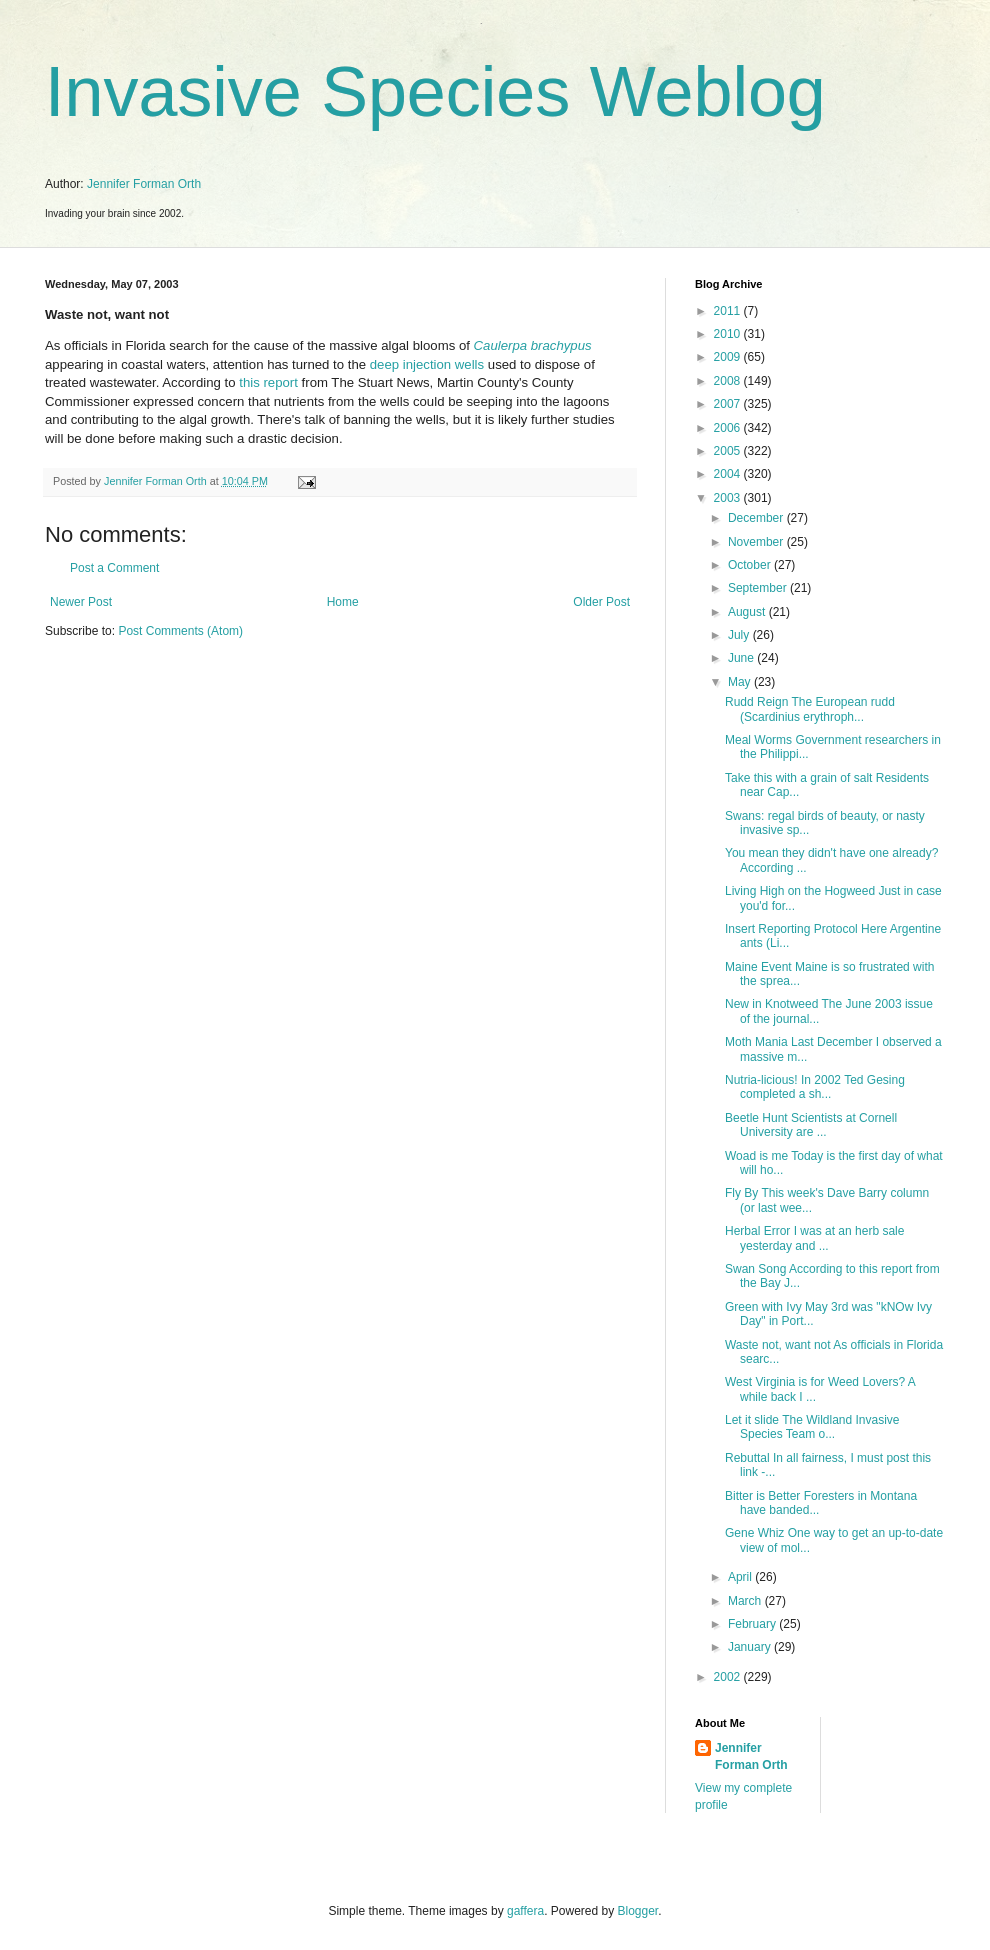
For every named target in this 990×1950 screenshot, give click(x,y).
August (748, 612)
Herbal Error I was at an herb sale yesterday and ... (814, 1238)
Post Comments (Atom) (180, 631)
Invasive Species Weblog (435, 92)
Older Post (601, 602)
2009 (729, 357)
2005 (729, 451)
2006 (729, 428)
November (757, 542)
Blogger (638, 1911)
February (753, 1624)
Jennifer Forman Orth (144, 184)
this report (268, 382)
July (740, 635)
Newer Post (81, 602)
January (751, 1647)
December (757, 518)
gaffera (525, 1911)
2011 (729, 311)
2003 (729, 498)
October (751, 565)
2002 (729, 1677)
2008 (729, 381)
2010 (729, 334)
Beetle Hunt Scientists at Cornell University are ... (811, 1125)
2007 (729, 404)
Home (343, 602)
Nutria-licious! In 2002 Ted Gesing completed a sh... (815, 1087)
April (741, 1577)
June (742, 658)
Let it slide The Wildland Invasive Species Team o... (812, 1427)
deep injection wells (427, 364)
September (759, 588)
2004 (729, 474)
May (741, 682)
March (746, 1601)
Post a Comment (114, 568)
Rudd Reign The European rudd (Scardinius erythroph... (810, 709)
